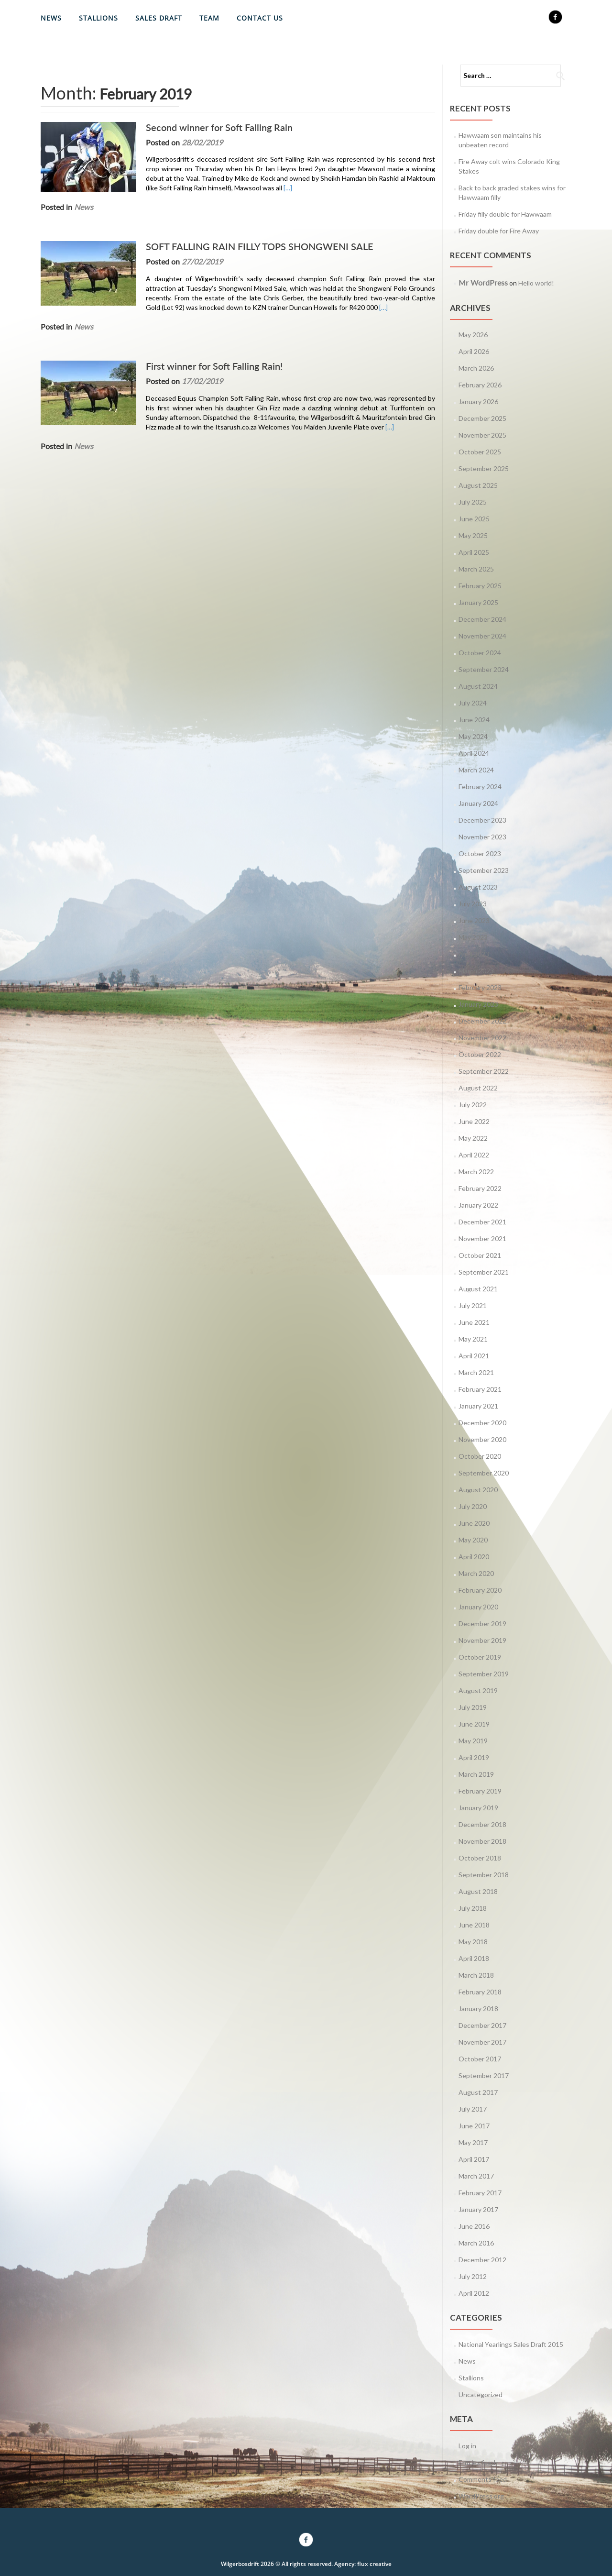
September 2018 (484, 1875)
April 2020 (474, 1556)
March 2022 (476, 1171)
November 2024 (482, 636)
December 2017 (482, 2025)
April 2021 (474, 1356)
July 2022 (473, 1105)
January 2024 (478, 803)
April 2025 (474, 552)
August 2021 (478, 1289)
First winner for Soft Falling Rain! (214, 366)
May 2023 (473, 937)
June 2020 (474, 1523)
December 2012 (482, 2260)
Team (209, 17)
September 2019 (484, 1674)
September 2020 (484, 1473)
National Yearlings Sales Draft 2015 (511, 2344)
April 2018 (474, 1958)
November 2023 (482, 837)
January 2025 (478, 602)
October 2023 (480, 853)
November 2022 (482, 1038)
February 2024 (480, 786)
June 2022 (474, 1121)
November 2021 (482, 1238)
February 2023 (480, 987)
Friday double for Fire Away (499, 231)
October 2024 (480, 653)
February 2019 (480, 1791)
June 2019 (474, 1724)
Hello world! (536, 283)
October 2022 (480, 1054)
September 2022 (484, 1071)
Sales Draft (158, 17)
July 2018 (473, 1908)
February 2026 (480, 385)
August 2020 (478, 1490)
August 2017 (478, 2092)
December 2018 (482, 1824)
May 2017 (473, 2142)
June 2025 (474, 519)
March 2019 (476, 1774)
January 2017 (478, 2209)
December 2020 (482, 1423)
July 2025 (473, 502)
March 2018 (476, 1975)
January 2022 (478, 1205)
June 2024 (474, 720)
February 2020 (480, 1590)
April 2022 (474, 1155)
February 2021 (480, 1389)
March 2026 (476, 368)
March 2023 (476, 971)
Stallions (98, 17)
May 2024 (473, 736)
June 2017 (474, 2126)
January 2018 (478, 2008)
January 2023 (478, 1004)
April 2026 (474, 351)
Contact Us (260, 17)
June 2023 (474, 920)
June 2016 (474, 2226)
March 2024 (476, 770)
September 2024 (484, 669)
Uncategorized (481, 2394)
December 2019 (482, 1623)
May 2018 (473, 1942)
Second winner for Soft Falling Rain (219, 127)
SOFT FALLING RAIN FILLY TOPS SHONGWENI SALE (259, 246)
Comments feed (483, 2479)
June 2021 (474, 1322)
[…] (288, 188)
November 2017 (482, 2042)
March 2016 (476, 2243)
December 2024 (482, 619)
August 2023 (478, 887)
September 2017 (484, 2075)
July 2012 (473, 2276)
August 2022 (478, 1088)
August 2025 (478, 485)
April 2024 (474, 753)
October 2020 (480, 1456)
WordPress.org (481, 2496)
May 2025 (473, 535)
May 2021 (473, 1339)
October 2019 (480, 1657)
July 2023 (473, 904)
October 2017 (480, 2059)
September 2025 (484, 468)
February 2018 (480, 1992)
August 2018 (478, 1891)
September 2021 (484, 1272)
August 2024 (478, 686)
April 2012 (474, 2293)
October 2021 (480, 1255)
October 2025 (480, 452)
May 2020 (473, 1540)
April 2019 (474, 1757)
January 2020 (478, 1607)
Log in (467, 2446)
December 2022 (482, 1021)
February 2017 (480, 2193)
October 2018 (480, 1858)
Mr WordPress (483, 282)
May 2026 (473, 334)
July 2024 (473, 703)
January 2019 (478, 1808)
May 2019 (473, 1741)
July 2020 (473, 1506)
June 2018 (474, 1925)
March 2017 (476, 2176)
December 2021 (482, 1222)
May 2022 (473, 1138)
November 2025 (482, 435)
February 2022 (480, 1188)
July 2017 (473, 2109)
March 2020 (476, 1573)
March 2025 (476, 569)
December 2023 (482, 820)
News (51, 17)
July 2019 (473, 1707)
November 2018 (482, 1841)
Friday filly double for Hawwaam (505, 214)
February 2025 (480, 586)
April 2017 (474, 2159)
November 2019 (482, 1640)
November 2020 (482, 1439)
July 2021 (473, 1305)
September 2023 (484, 870)
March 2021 (476, 1372)
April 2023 (474, 954)
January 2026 (478, 401)
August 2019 (478, 1690)
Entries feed (477, 2462)
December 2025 (482, 418)
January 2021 (478, 1406)
